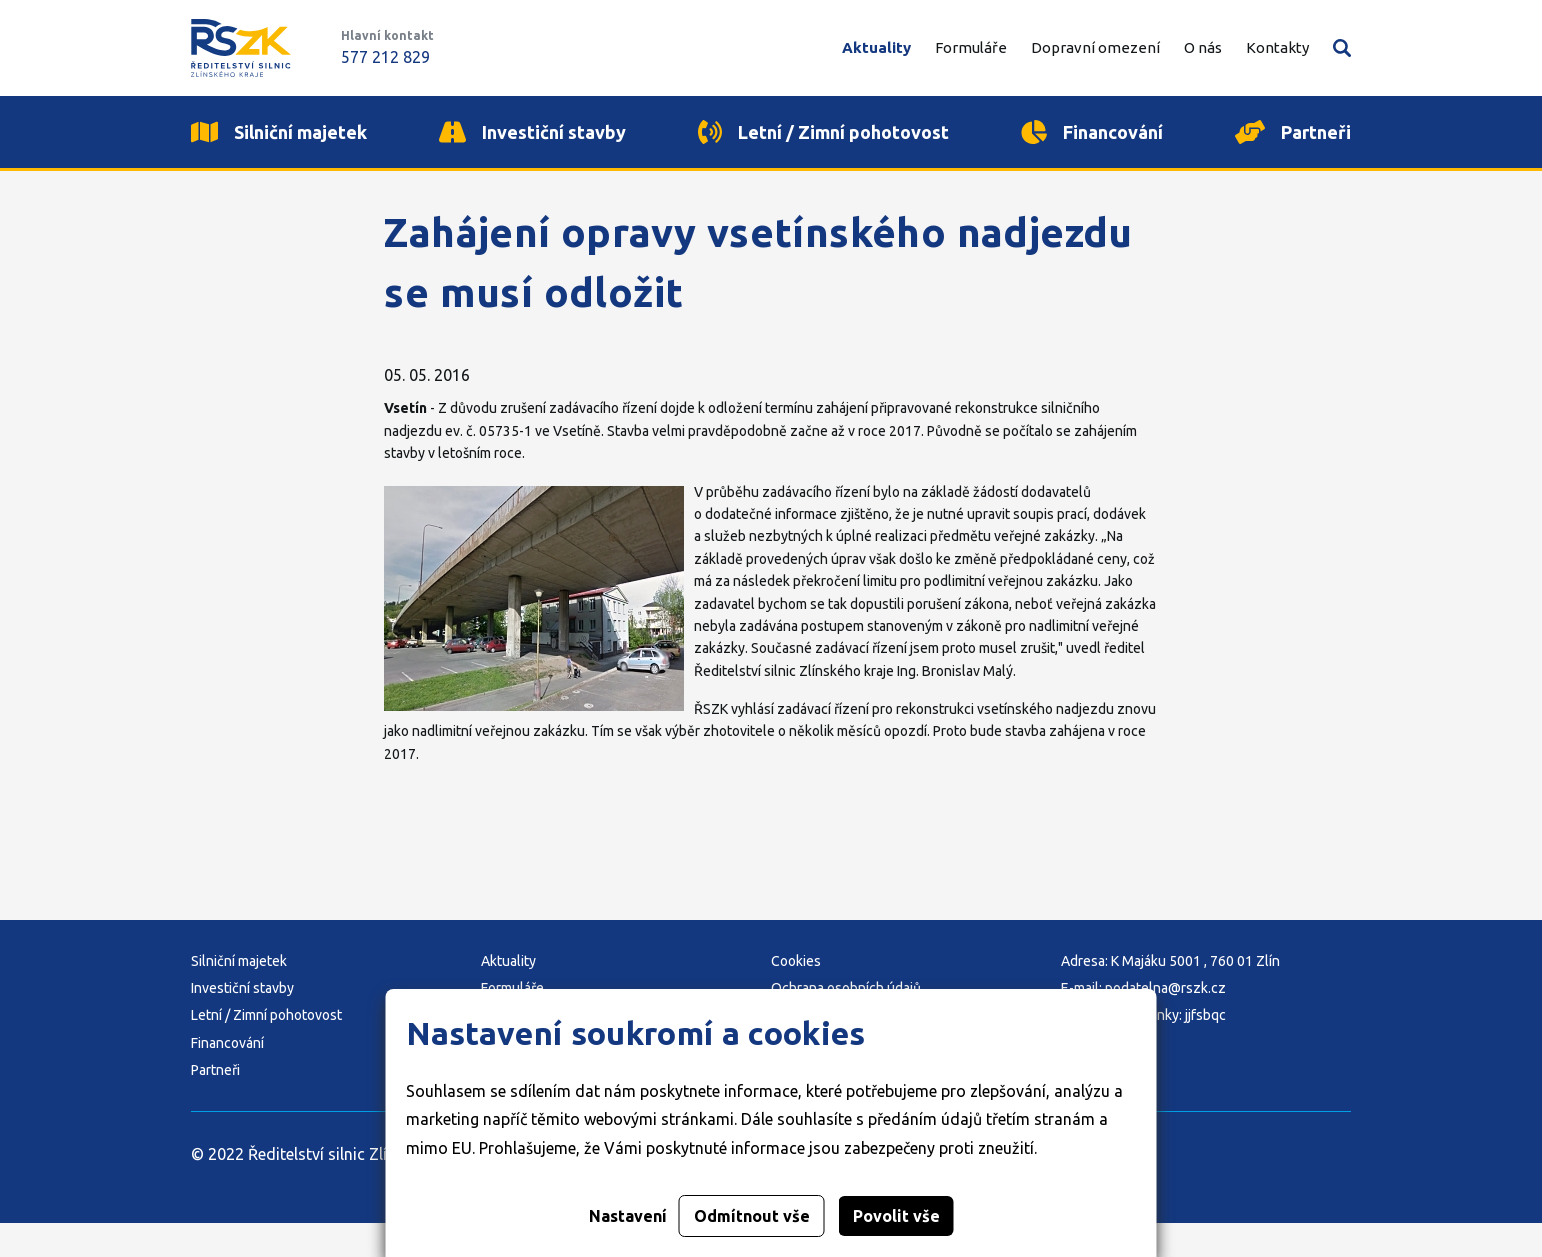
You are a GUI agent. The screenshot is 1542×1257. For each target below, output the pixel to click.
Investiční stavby (242, 1023)
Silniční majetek (239, 995)
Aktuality (876, 47)
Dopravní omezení (1095, 47)
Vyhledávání (1342, 48)
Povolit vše (896, 1216)
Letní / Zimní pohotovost (266, 1050)
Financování (227, 1077)
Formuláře (971, 47)
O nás (1203, 47)
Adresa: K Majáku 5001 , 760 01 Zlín (1170, 995)
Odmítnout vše (752, 1216)
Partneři (215, 1105)
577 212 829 (385, 57)
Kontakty (1277, 47)
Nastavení (628, 1216)
